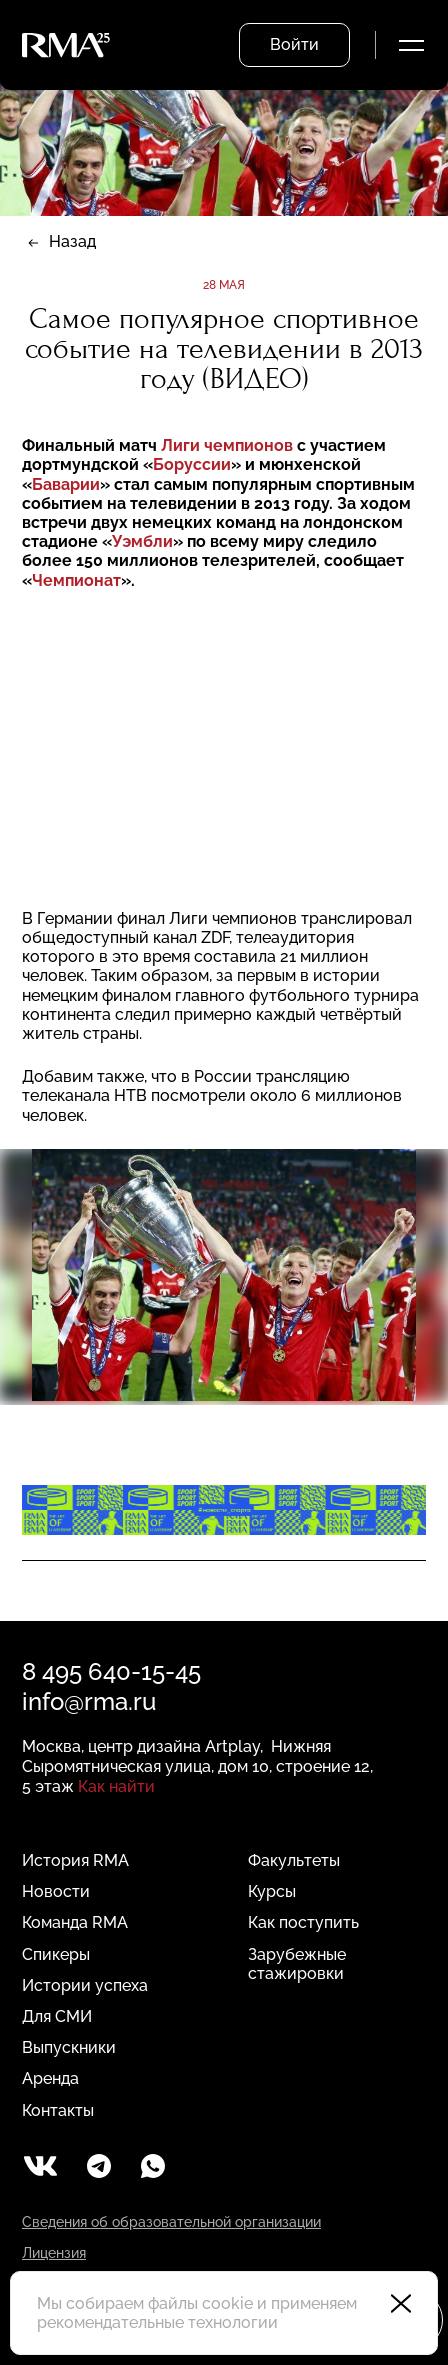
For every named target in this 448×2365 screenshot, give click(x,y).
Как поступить (303, 1922)
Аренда (50, 2078)
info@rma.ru (89, 1701)
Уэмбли (142, 541)
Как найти (116, 1786)
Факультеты (294, 1860)
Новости (56, 1891)
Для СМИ (57, 2016)
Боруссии (192, 464)
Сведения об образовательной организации (171, 2222)
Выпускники (69, 2047)
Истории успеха (85, 1985)
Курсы (272, 1891)
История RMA (75, 1860)
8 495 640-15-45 (111, 1671)
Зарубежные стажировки (297, 1964)
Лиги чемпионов (229, 445)
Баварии (66, 484)
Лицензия (54, 2253)
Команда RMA (75, 1922)
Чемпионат (76, 580)
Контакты (58, 2110)
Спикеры (56, 1954)
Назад (72, 241)
